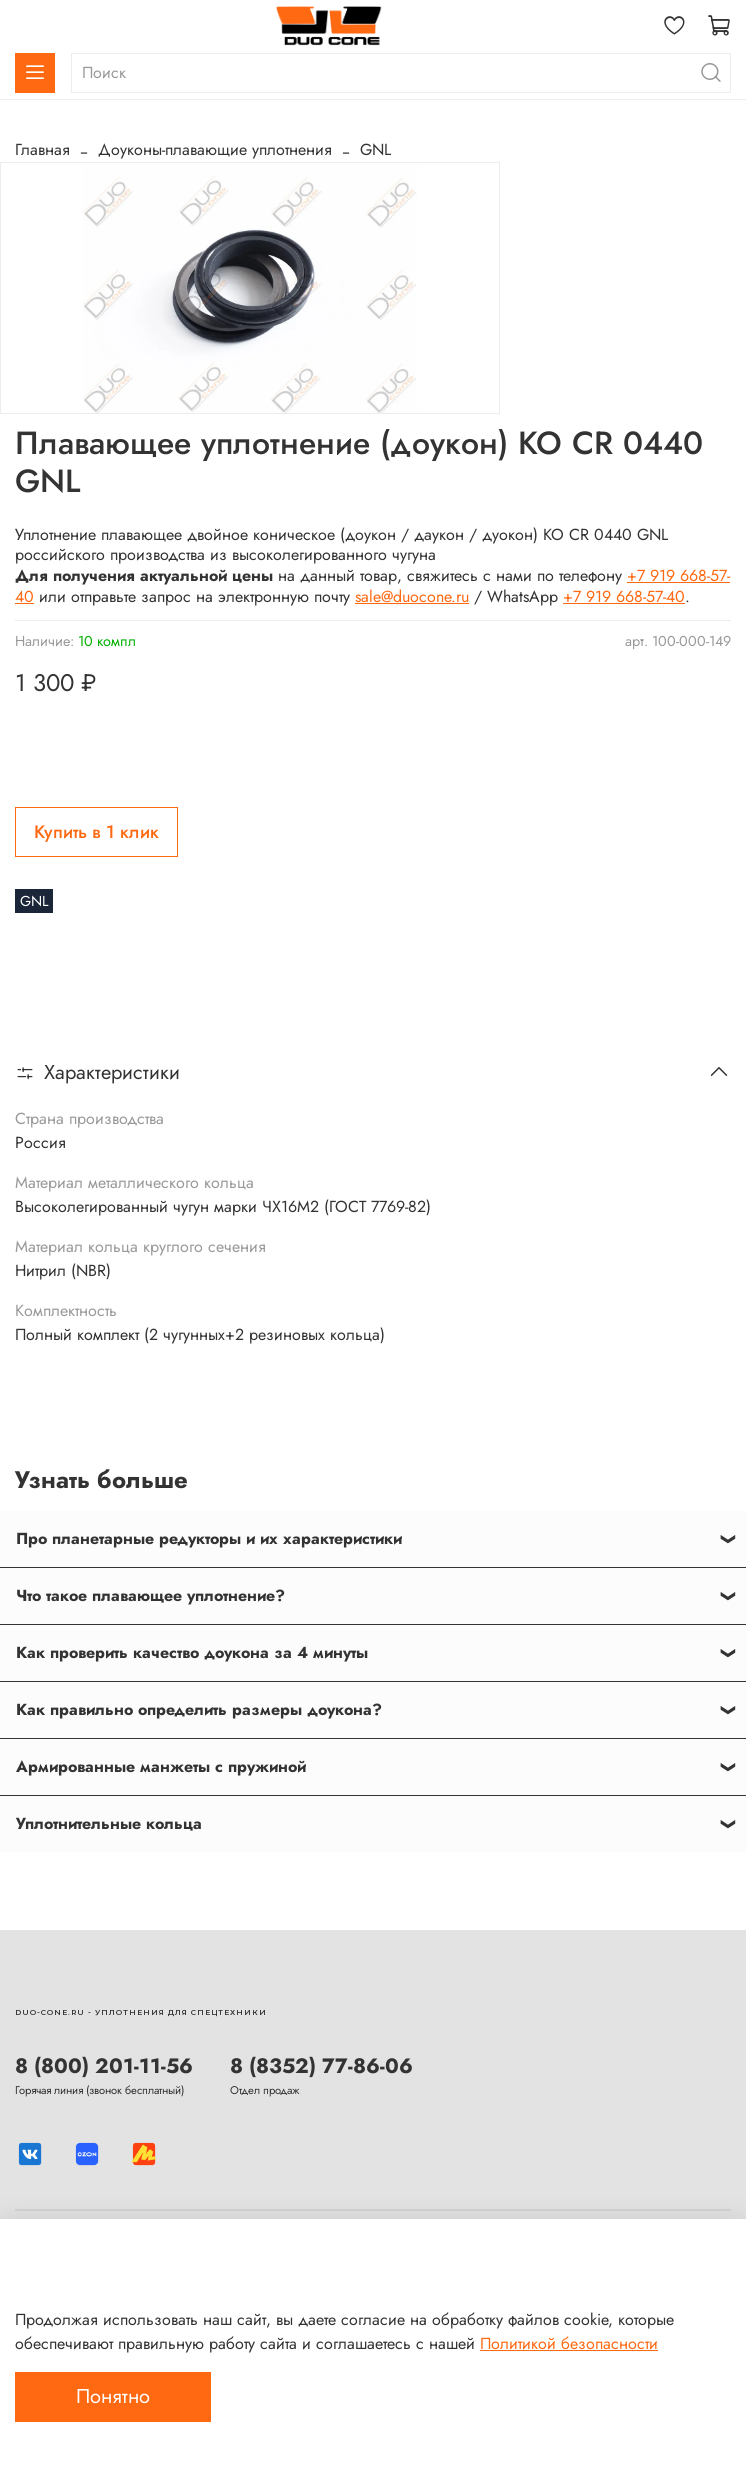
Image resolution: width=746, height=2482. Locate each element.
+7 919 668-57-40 (624, 596)
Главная (42, 149)
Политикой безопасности (569, 2343)
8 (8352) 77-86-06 (321, 2066)
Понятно (113, 2396)
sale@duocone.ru (412, 596)
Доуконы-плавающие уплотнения (215, 149)
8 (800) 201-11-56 (104, 2066)
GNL (375, 149)
